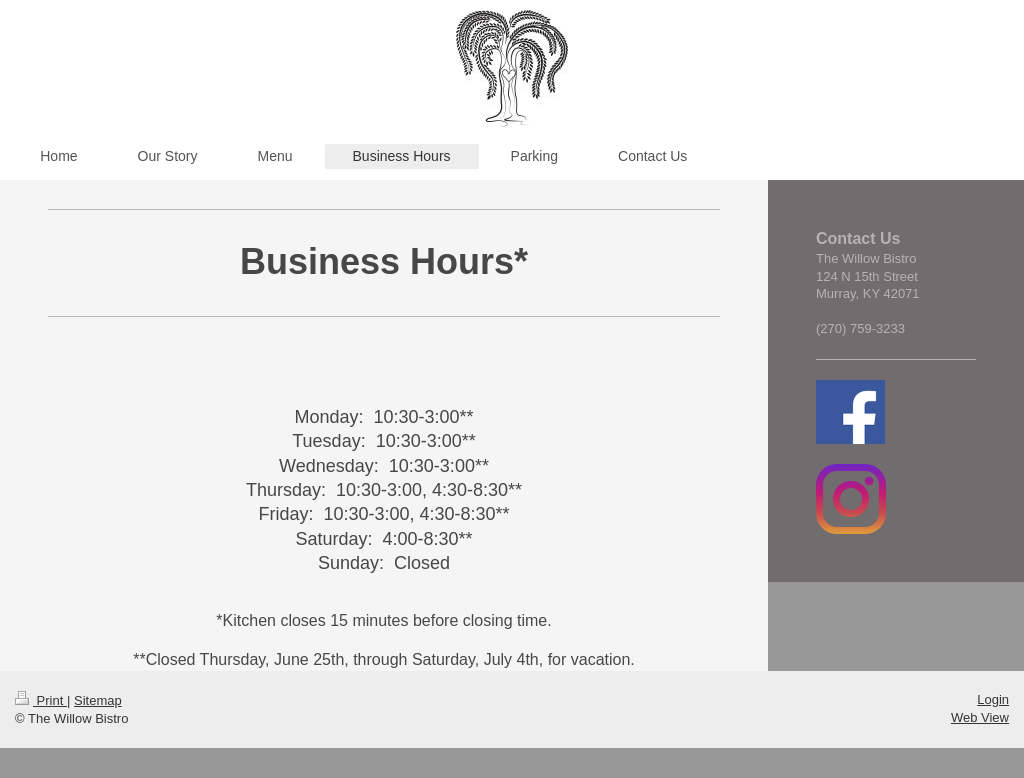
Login (993, 699)
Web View (980, 717)
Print (41, 700)
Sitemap (98, 700)
